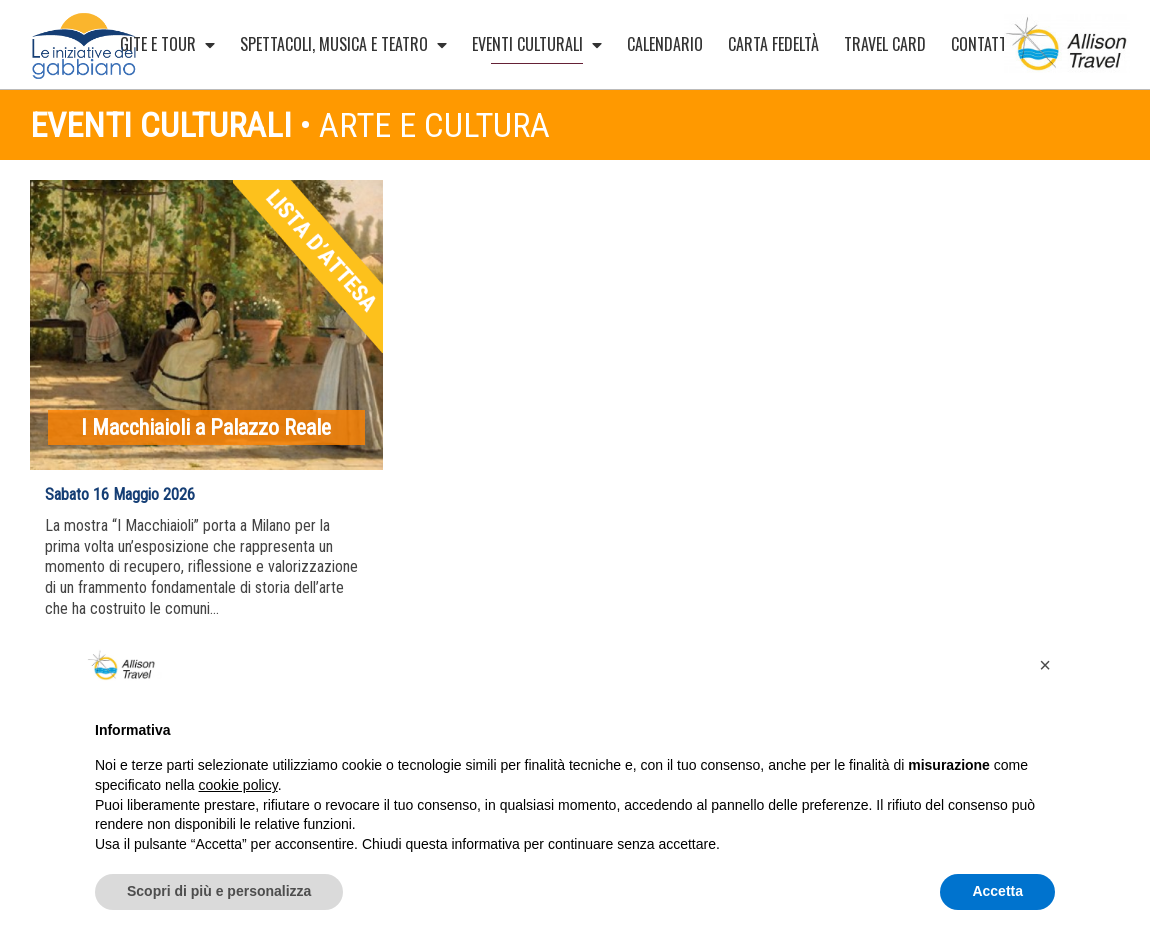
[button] (1045, 665)
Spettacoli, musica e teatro (343, 44)
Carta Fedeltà (773, 44)
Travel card (885, 44)
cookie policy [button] (238, 785)
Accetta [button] (997, 891)
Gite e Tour (167, 44)
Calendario (665, 44)
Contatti (990, 44)
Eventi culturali (537, 48)
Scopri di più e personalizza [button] (219, 891)
